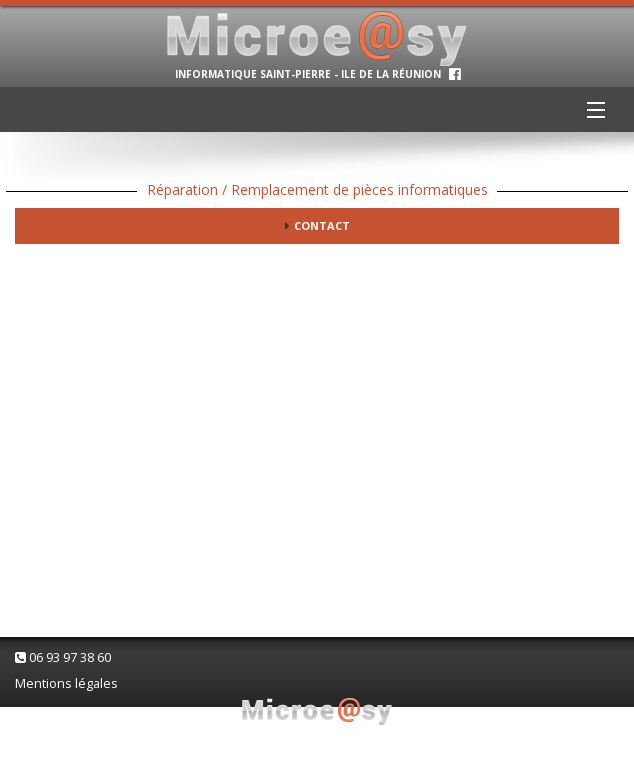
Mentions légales (66, 683)
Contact (322, 225)
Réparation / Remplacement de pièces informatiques (317, 189)
